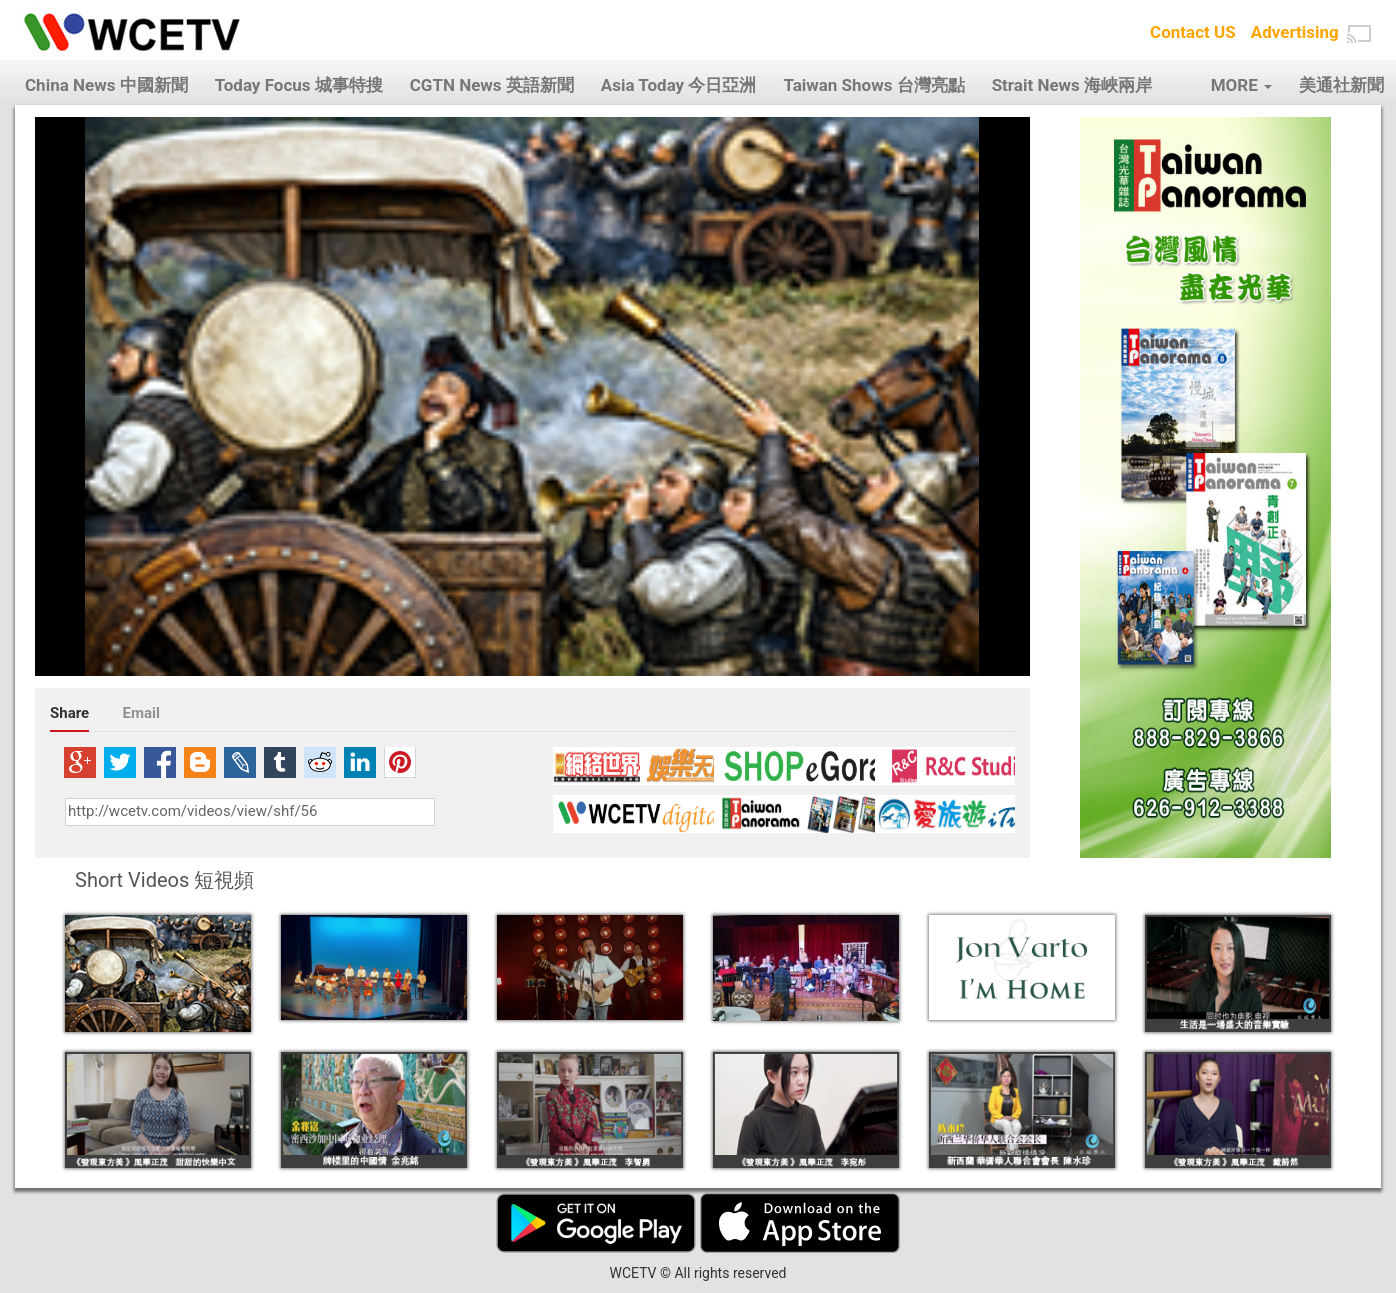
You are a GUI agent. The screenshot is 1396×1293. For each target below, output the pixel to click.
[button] (1359, 34)
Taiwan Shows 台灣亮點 (873, 85)
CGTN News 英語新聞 (492, 85)
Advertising (1295, 32)
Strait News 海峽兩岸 (1072, 85)
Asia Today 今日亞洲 (679, 85)
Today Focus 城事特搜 (299, 85)
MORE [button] (1241, 85)
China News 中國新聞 (106, 85)
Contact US (1193, 32)
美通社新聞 (1341, 85)
